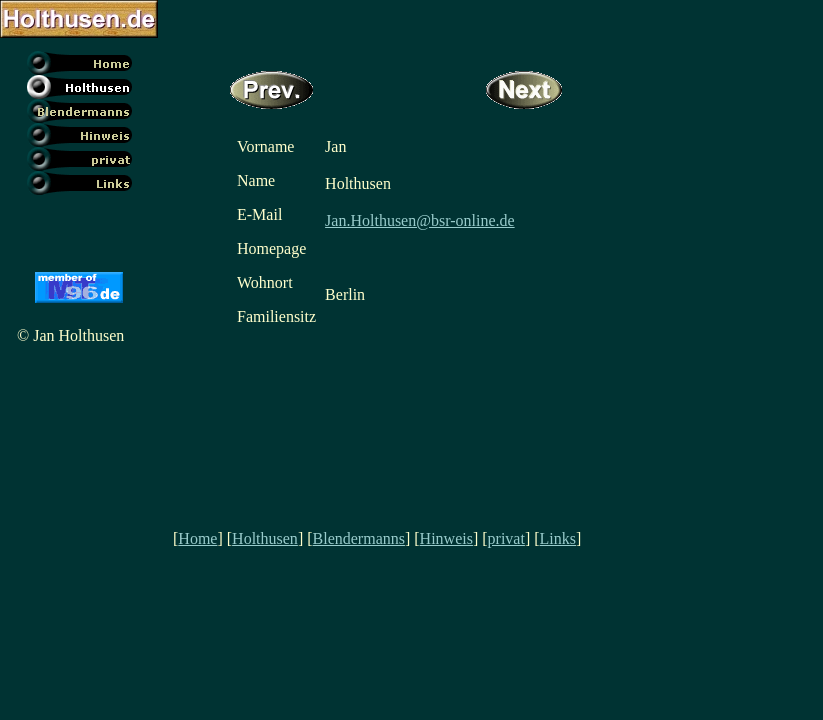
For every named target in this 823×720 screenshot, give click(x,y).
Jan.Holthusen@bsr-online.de (420, 220)
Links (558, 538)
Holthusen (265, 538)
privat (506, 538)
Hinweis (446, 538)
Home (197, 538)
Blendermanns (359, 538)
